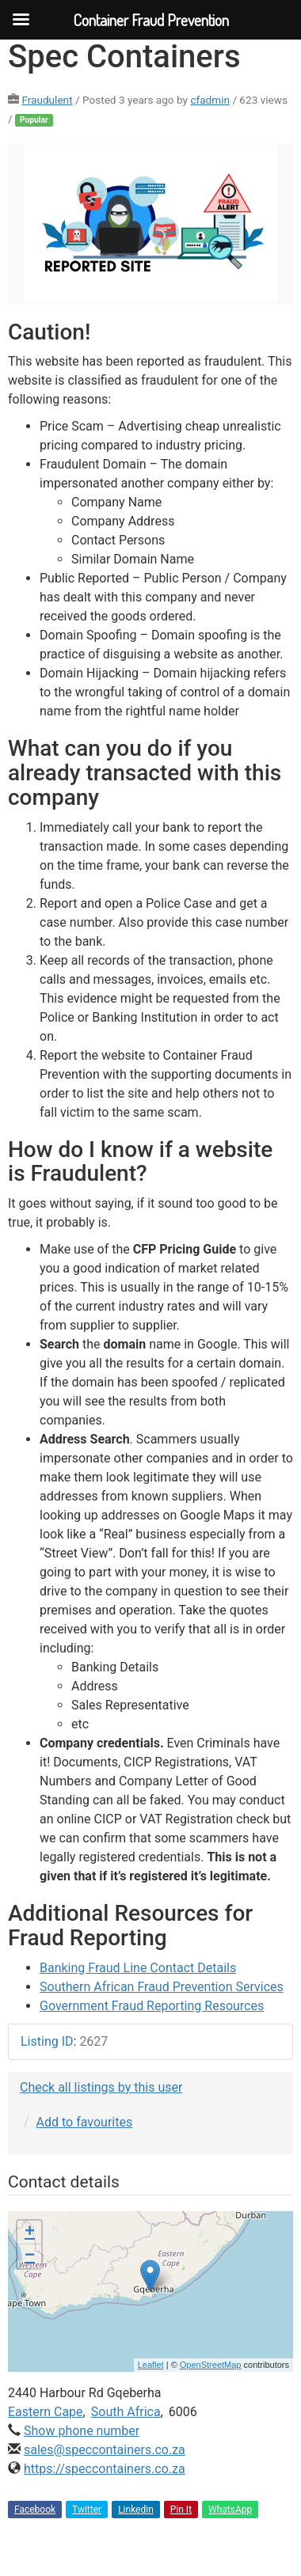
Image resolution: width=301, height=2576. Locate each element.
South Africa (126, 2411)
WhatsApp (230, 2509)
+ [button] (30, 2232)
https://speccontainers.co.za (104, 2468)
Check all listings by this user (101, 2087)
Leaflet (151, 2364)
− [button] (30, 2256)
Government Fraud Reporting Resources (152, 2005)
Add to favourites (84, 2122)
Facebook (34, 2509)
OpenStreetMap (211, 2364)
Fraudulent (46, 99)
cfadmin (210, 99)
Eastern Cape (45, 2411)
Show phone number (81, 2430)
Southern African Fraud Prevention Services (162, 1986)
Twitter (86, 2509)
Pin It (181, 2509)
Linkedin (136, 2509)
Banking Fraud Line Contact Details (138, 1967)
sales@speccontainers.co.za (104, 2449)
